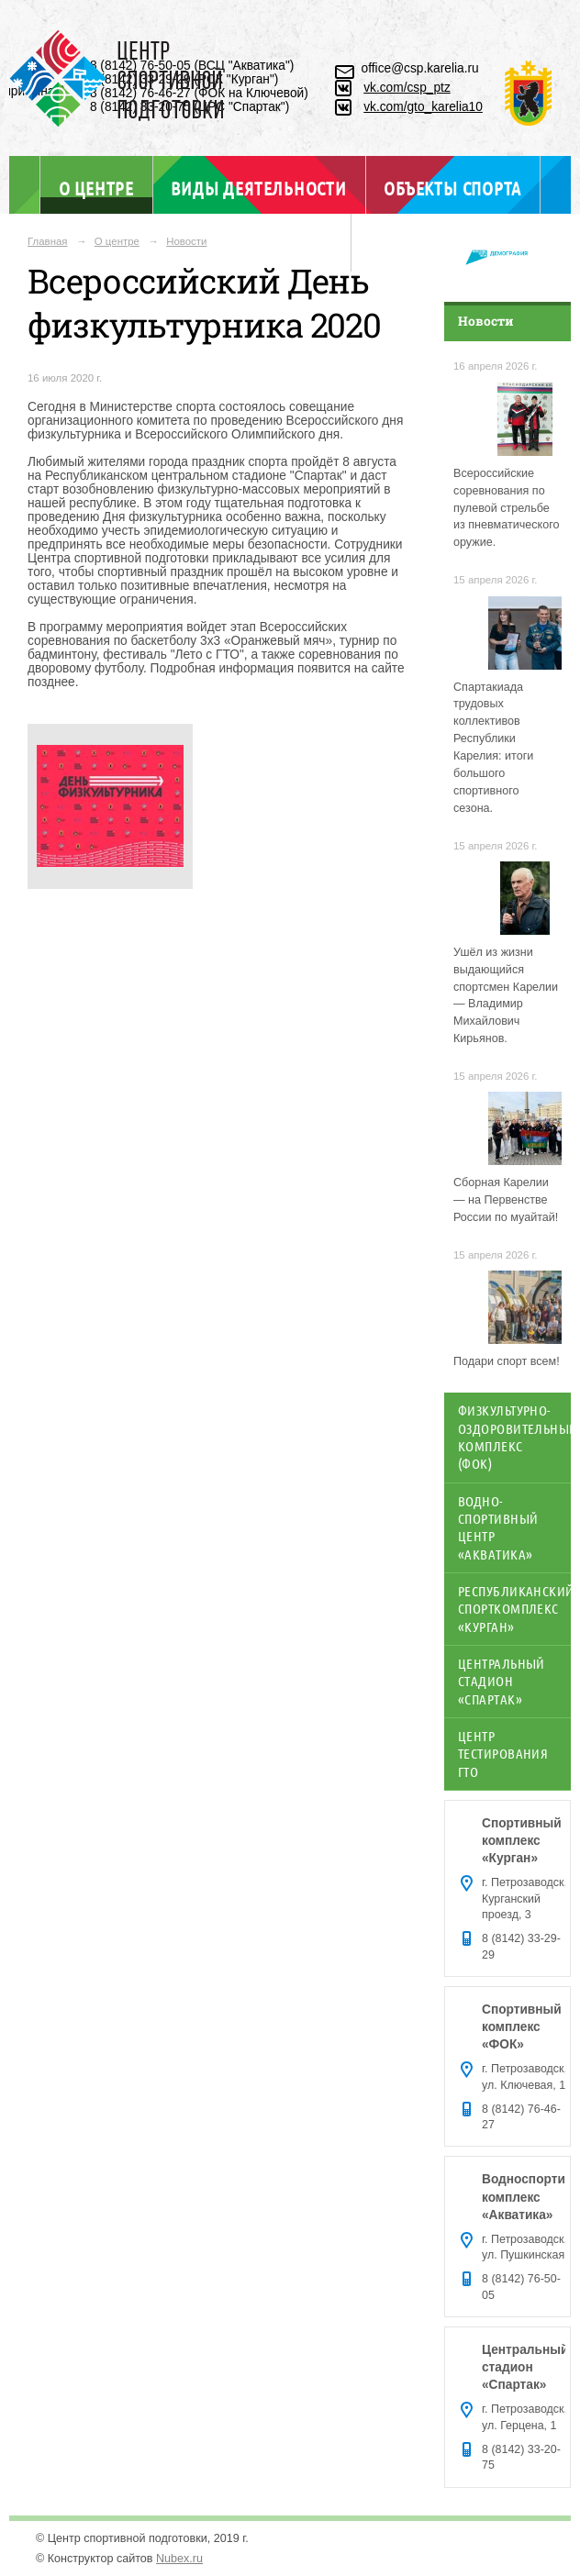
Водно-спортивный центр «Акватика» (498, 1527)
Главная (48, 241)
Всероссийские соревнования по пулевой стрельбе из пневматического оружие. (506, 508)
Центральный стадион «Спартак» (501, 1681)
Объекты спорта (452, 188)
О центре (96, 187)
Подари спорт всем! (506, 1361)
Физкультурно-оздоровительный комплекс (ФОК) (514, 1436)
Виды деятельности (258, 188)
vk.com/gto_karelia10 (423, 107)
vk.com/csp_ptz (407, 87)
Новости (186, 241)
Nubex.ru (179, 2558)
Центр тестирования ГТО (503, 1753)
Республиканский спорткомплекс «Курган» (514, 1608)
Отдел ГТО (289, 246)
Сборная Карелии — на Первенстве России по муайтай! (505, 1200)
